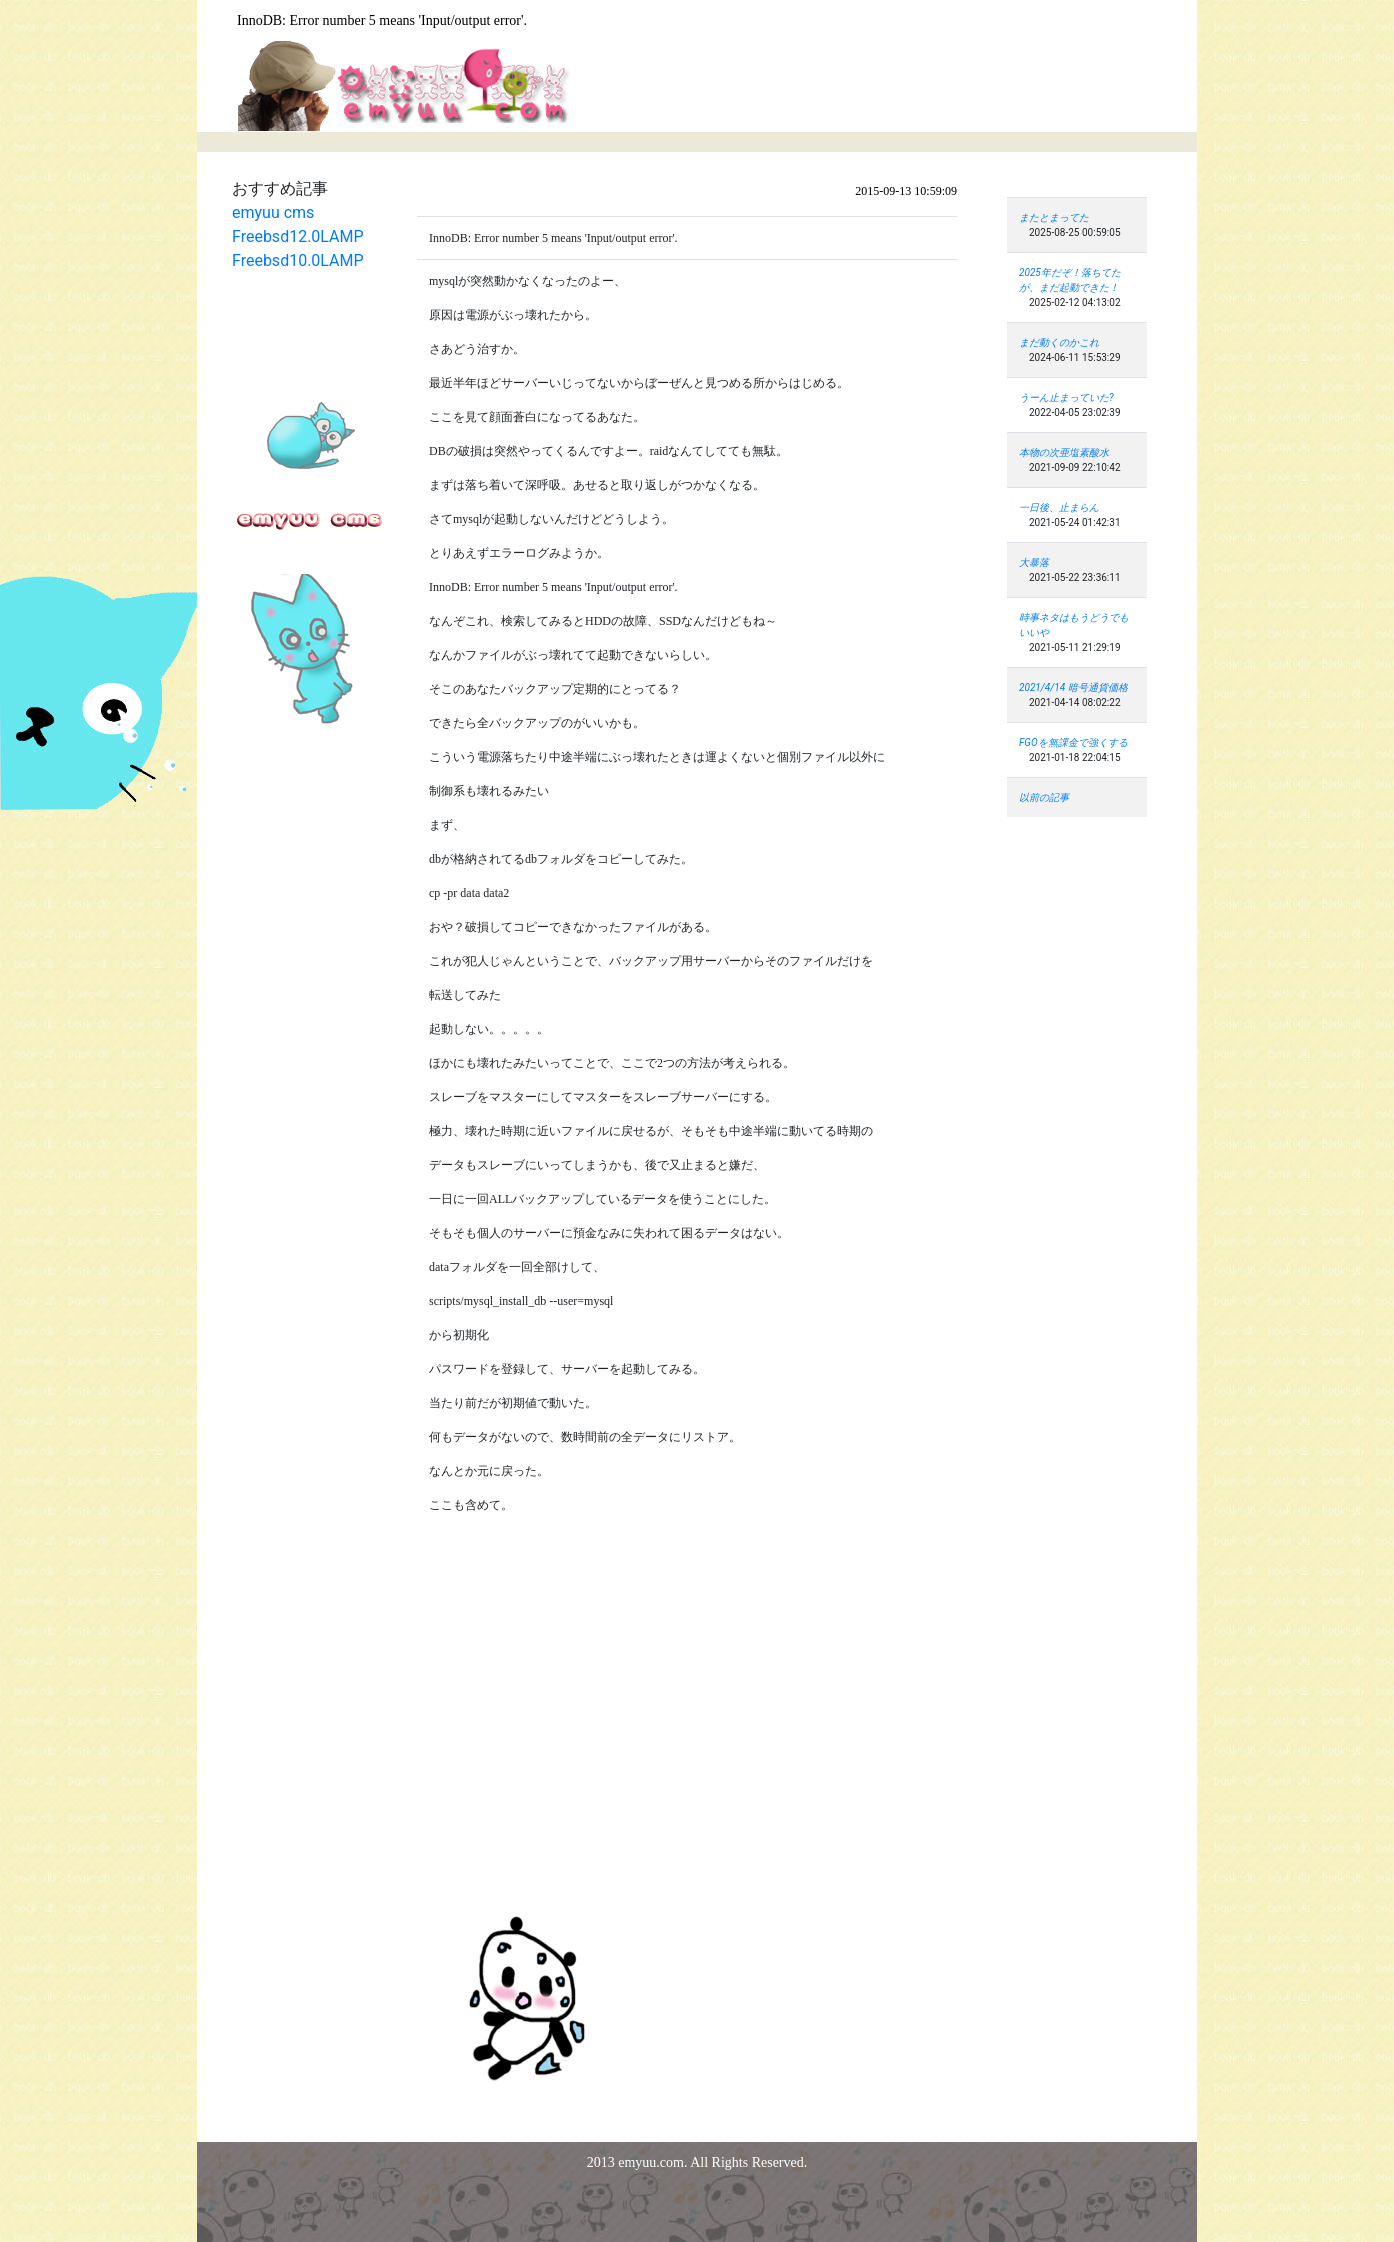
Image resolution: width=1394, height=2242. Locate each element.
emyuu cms (273, 212)
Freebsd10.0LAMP (298, 260)
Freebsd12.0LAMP (298, 236)
